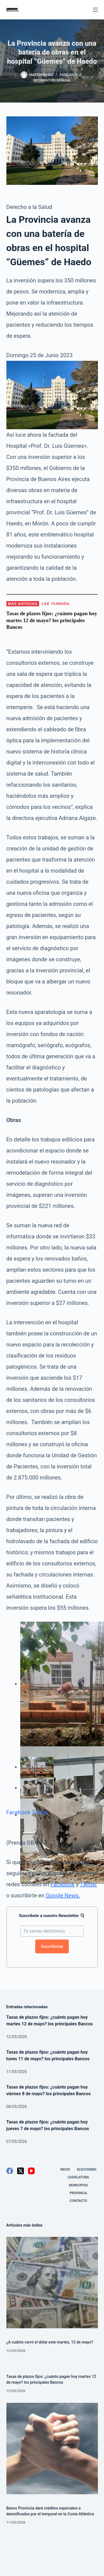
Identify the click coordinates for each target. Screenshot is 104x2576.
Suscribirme (52, 1946)
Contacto (78, 2201)
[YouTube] (31, 2171)
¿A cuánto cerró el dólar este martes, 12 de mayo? (49, 2342)
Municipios (78, 2185)
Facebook (18, 1812)
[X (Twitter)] (20, 2171)
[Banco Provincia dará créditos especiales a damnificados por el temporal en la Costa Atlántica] (52, 2448)
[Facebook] (9, 2171)
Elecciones (87, 2169)
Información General (52, 80)
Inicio (65, 2169)
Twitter (40, 1812)
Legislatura (78, 2177)
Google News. (63, 1895)
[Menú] (95, 9)
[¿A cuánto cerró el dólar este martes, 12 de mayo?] (52, 2282)
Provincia (78, 2193)
